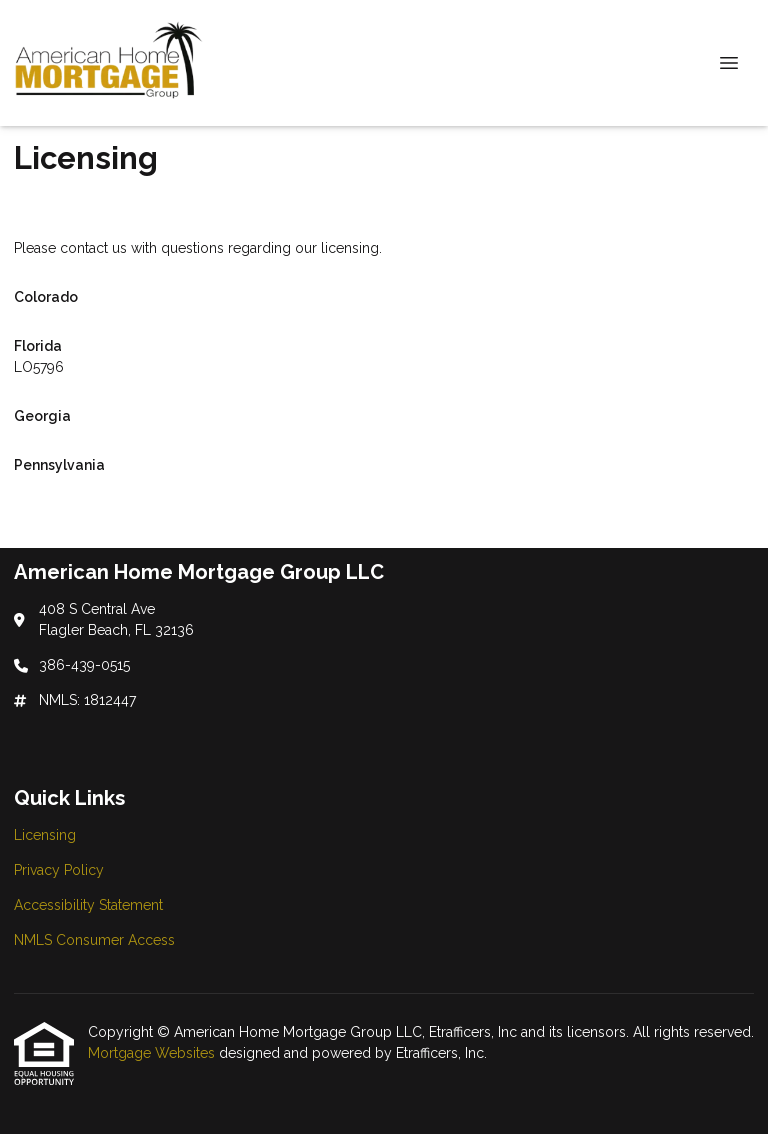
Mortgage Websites (153, 1053)
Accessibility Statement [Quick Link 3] (88, 905)
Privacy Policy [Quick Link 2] (59, 870)
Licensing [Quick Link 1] (45, 835)
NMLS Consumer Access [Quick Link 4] (94, 940)
